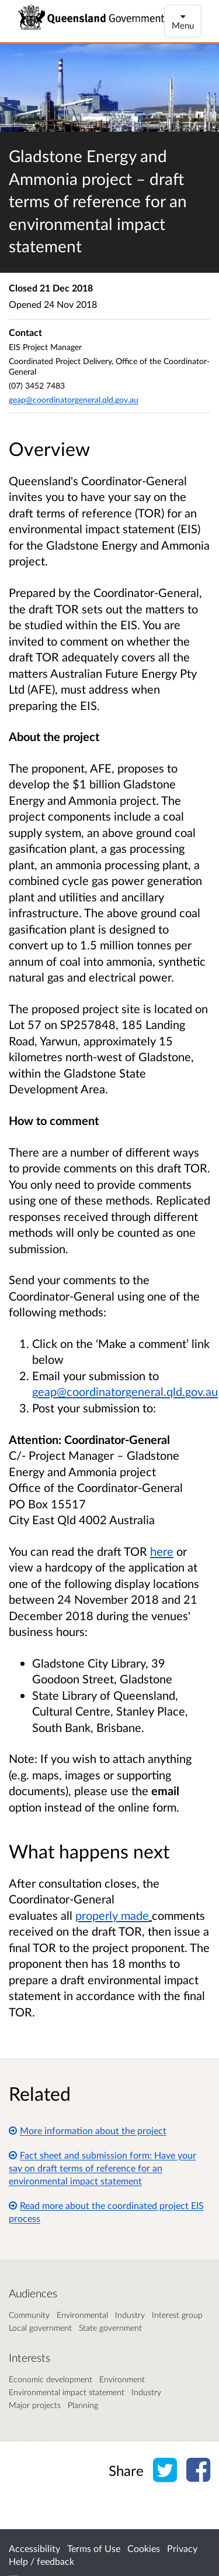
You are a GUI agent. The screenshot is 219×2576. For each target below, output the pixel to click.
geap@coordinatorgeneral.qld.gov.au (73, 399)
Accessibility (34, 2548)
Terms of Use (93, 2548)
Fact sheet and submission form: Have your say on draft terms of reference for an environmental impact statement (102, 2167)
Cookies (143, 2548)
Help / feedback (41, 2561)
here (161, 1551)
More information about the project (87, 2130)
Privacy (182, 2548)
